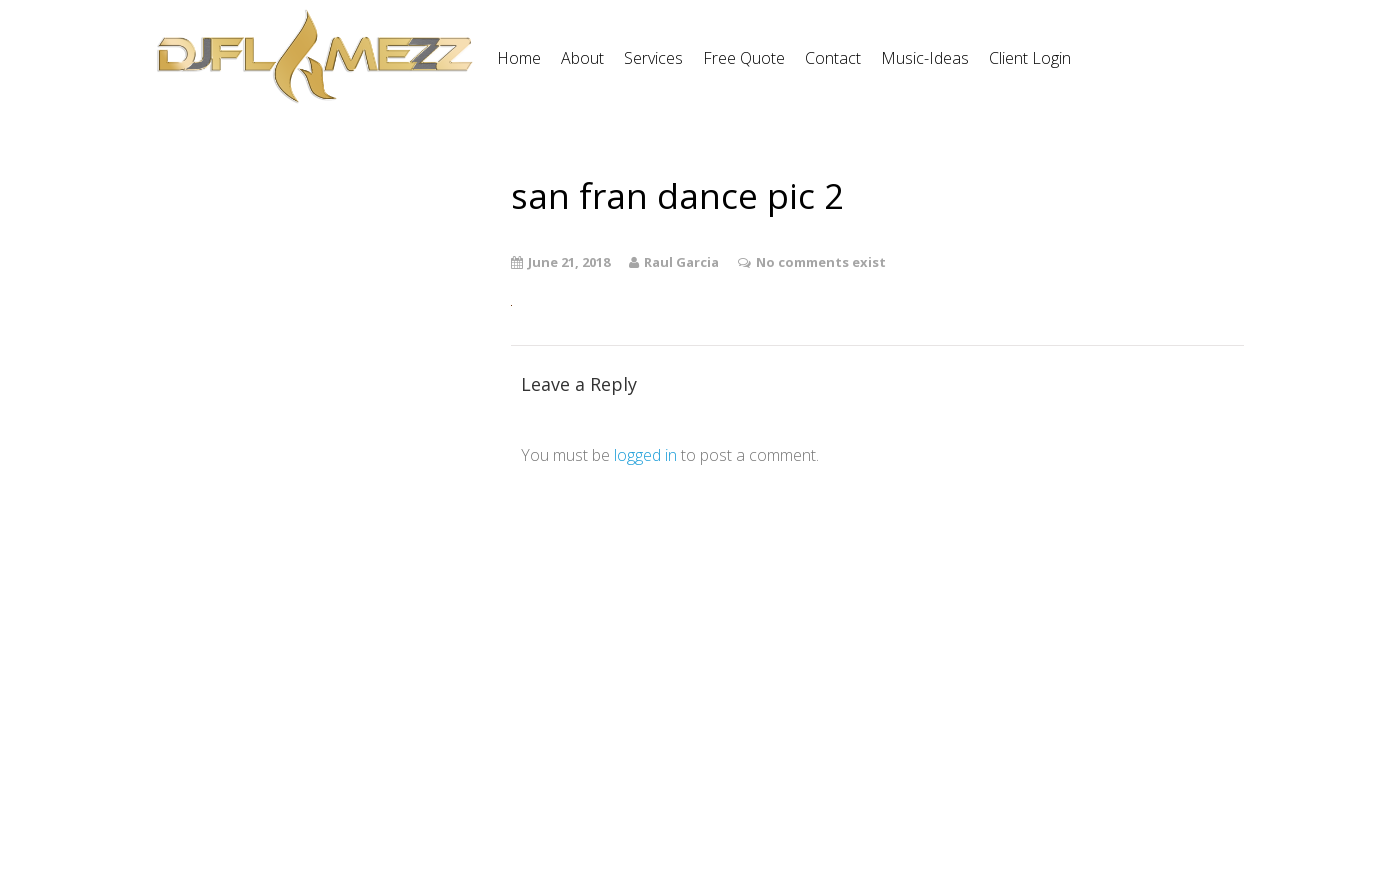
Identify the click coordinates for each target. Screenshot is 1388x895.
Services (653, 58)
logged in (645, 455)
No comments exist (821, 262)
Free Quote (744, 58)
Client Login (1030, 58)
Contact (833, 58)
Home (519, 58)
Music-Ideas (925, 58)
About (582, 58)
